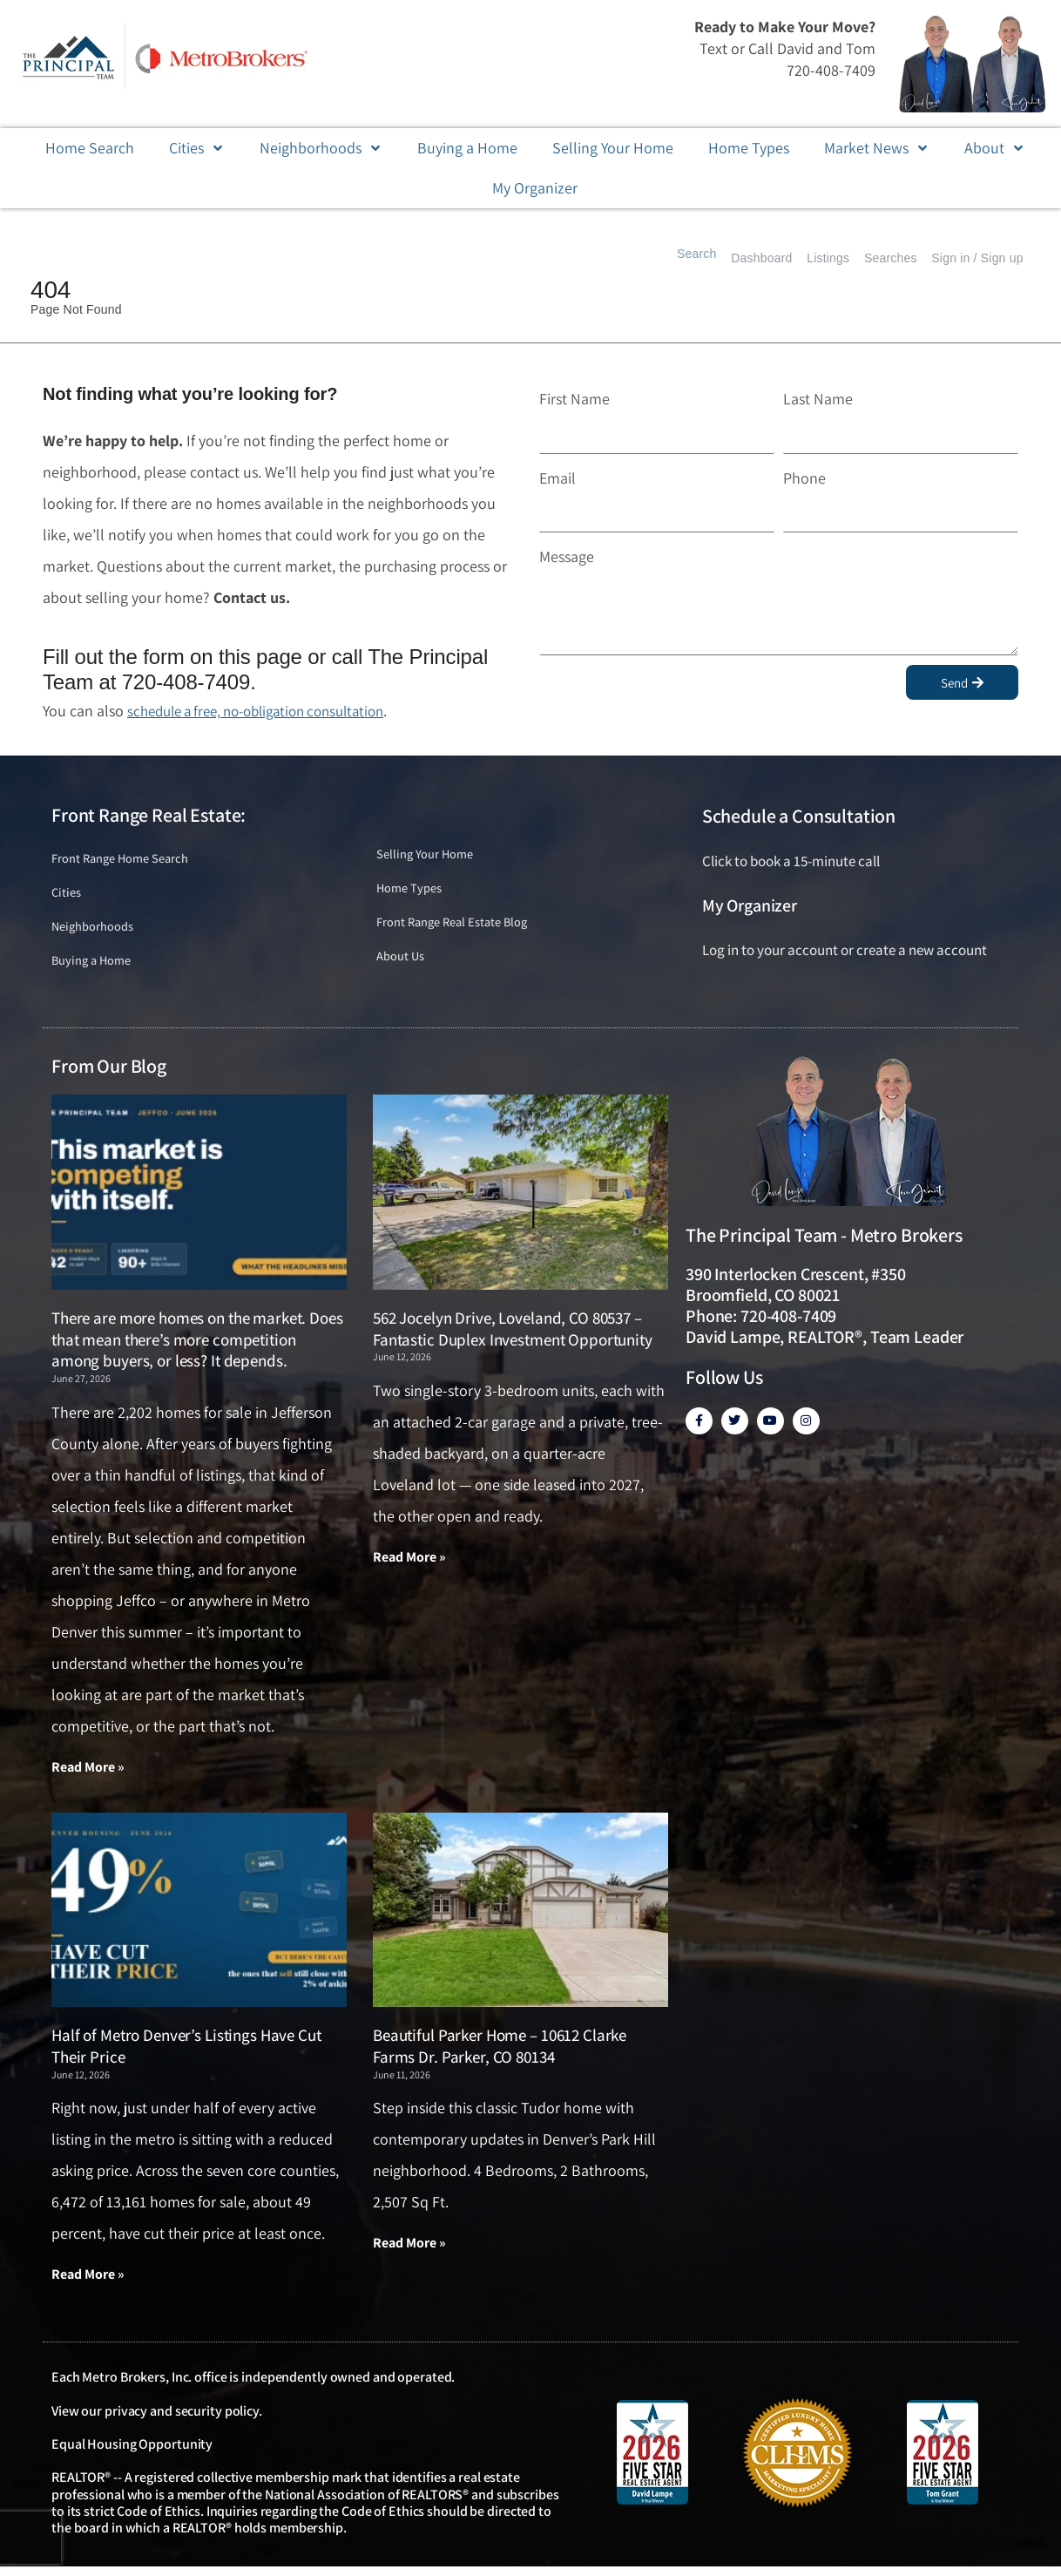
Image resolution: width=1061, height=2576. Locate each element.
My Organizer (749, 905)
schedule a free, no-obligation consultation (268, 711)
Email (557, 478)
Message (566, 556)
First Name (574, 399)
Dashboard (721, 258)
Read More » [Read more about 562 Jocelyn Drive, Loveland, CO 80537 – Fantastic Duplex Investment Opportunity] (409, 1564)
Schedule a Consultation (798, 815)
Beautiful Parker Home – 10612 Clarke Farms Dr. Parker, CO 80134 (499, 2054)
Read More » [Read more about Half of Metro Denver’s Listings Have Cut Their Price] (88, 2283)
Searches (873, 258)
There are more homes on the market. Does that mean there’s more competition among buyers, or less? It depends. (197, 1346)
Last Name (818, 399)
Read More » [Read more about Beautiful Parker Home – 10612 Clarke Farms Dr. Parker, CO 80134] (409, 2251)
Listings (799, 258)
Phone (804, 478)
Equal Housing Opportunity (132, 2453)
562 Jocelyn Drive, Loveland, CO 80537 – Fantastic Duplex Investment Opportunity (512, 1335)
